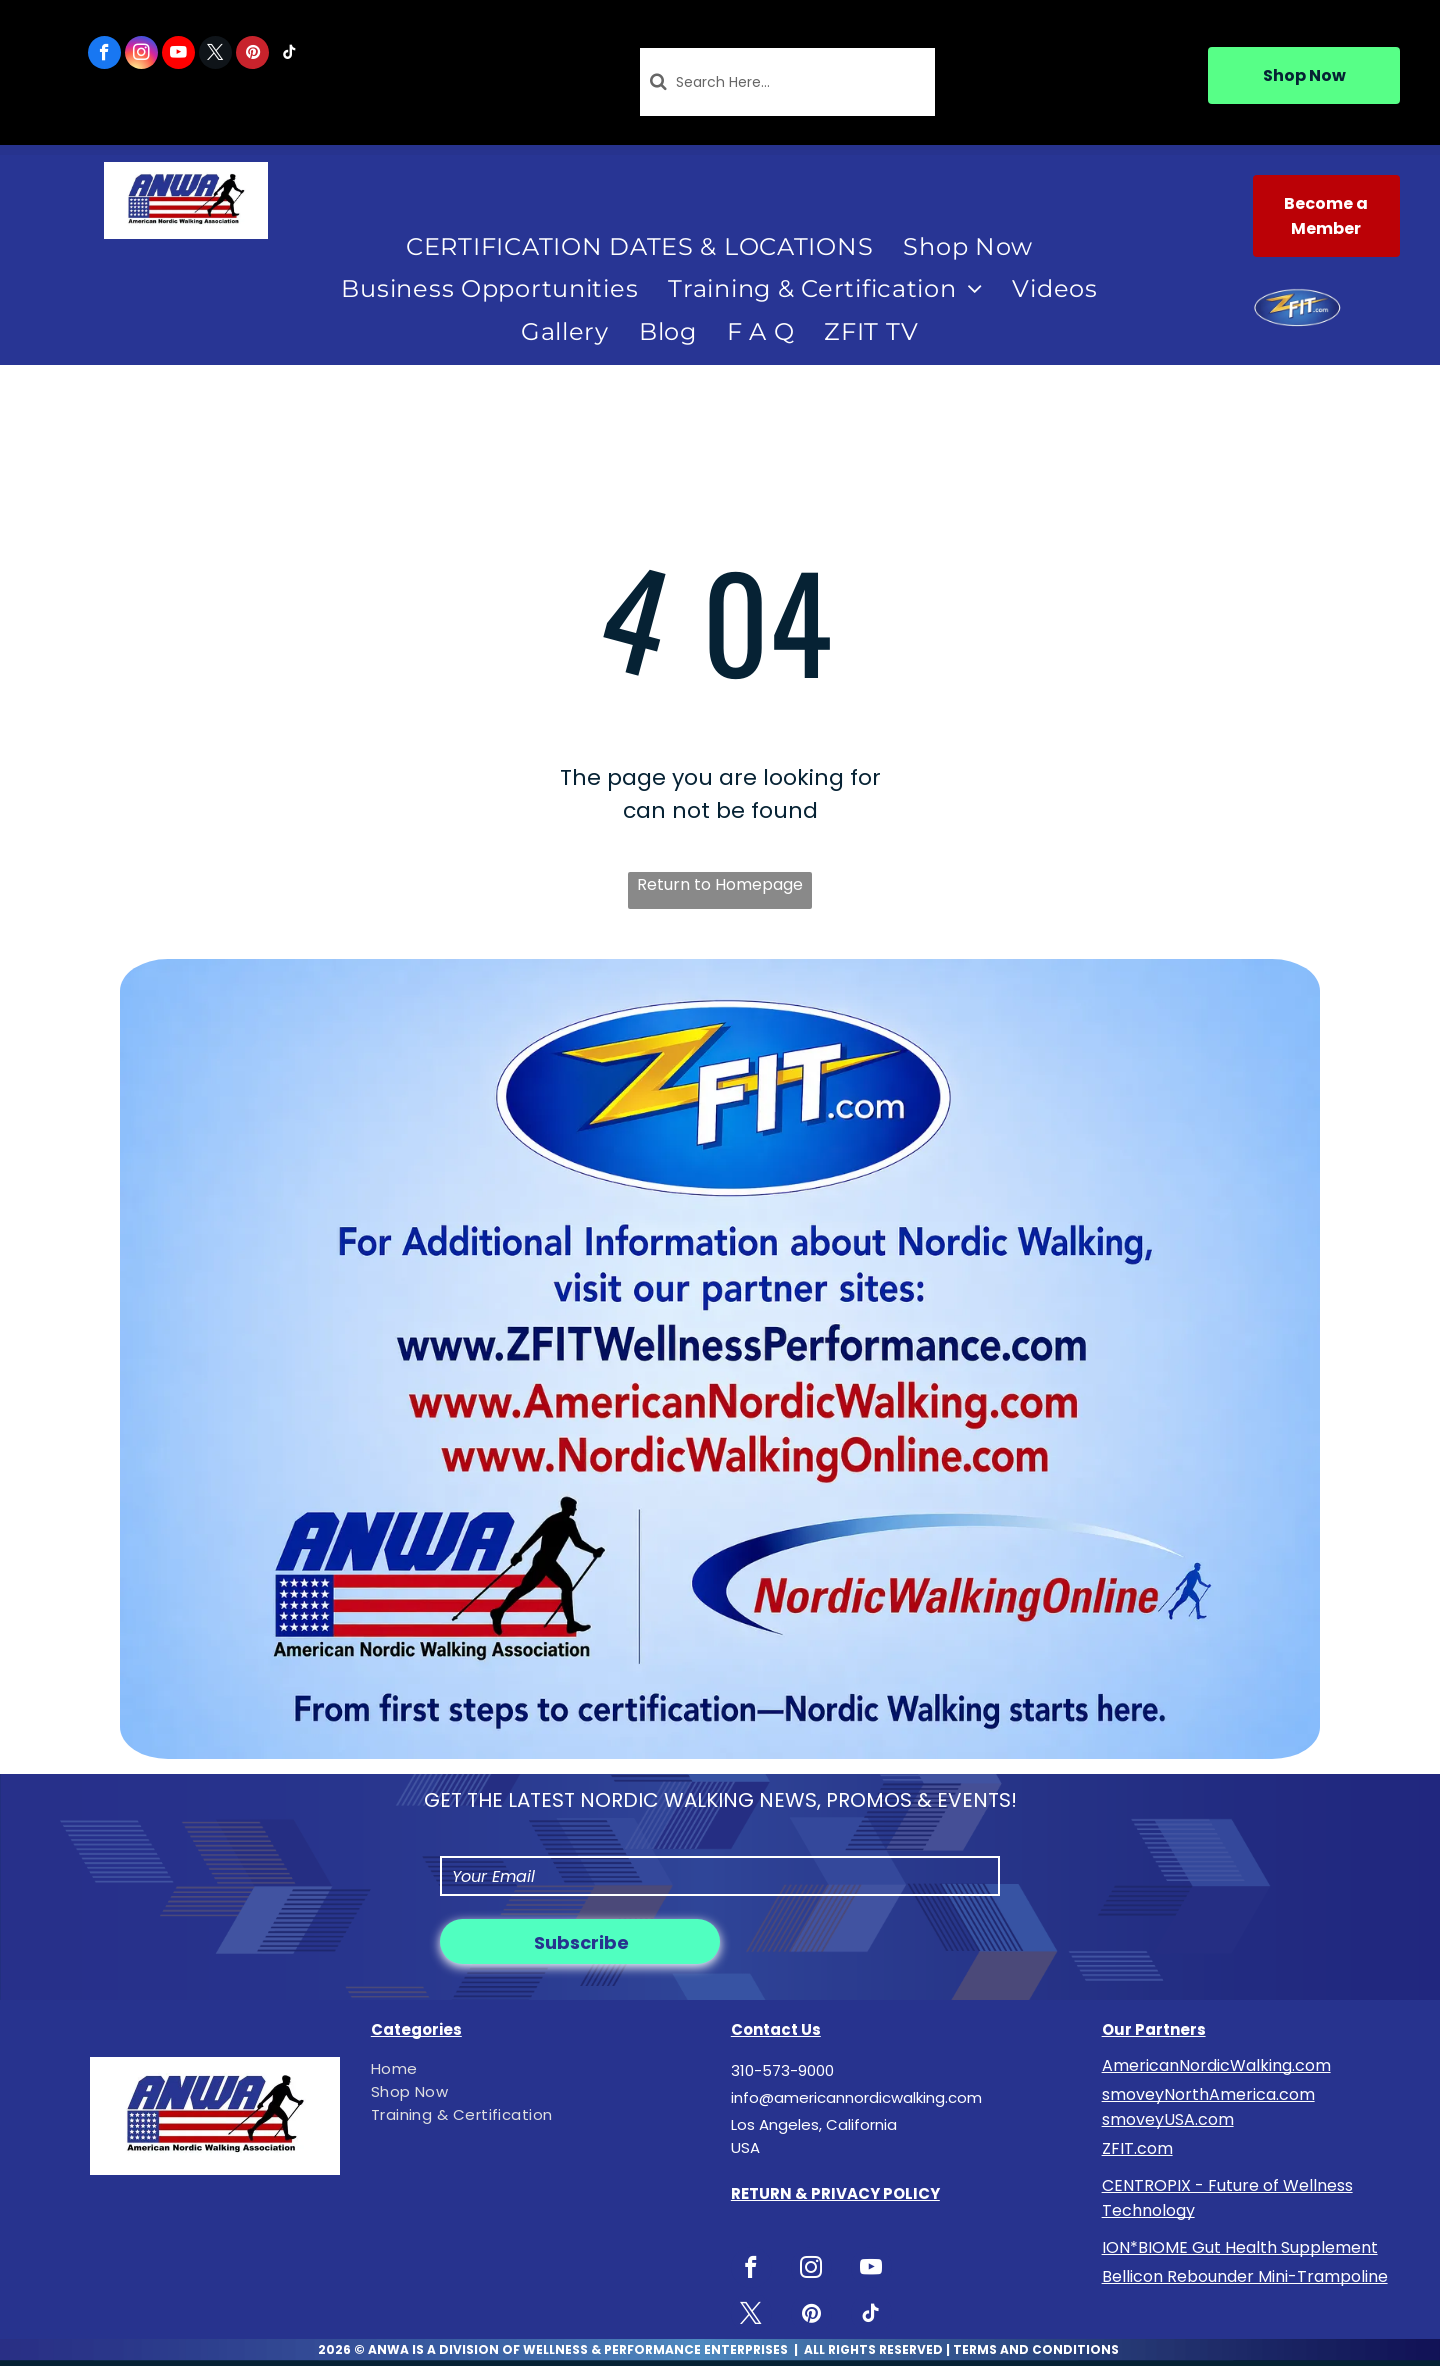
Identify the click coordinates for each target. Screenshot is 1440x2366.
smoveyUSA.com (1168, 2119)
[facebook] (104, 55)
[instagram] (141, 55)
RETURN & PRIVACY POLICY (835, 2193)
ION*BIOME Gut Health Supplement (1240, 2247)
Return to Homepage (720, 884)
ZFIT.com (1137, 2148)
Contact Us (776, 2029)
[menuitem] (639, 246)
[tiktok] (289, 55)
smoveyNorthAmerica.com (1208, 2094)
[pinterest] (252, 55)
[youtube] (178, 55)
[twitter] (215, 55)
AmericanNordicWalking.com (1216, 2065)
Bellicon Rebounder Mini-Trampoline (1245, 2276)
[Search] (788, 82)
